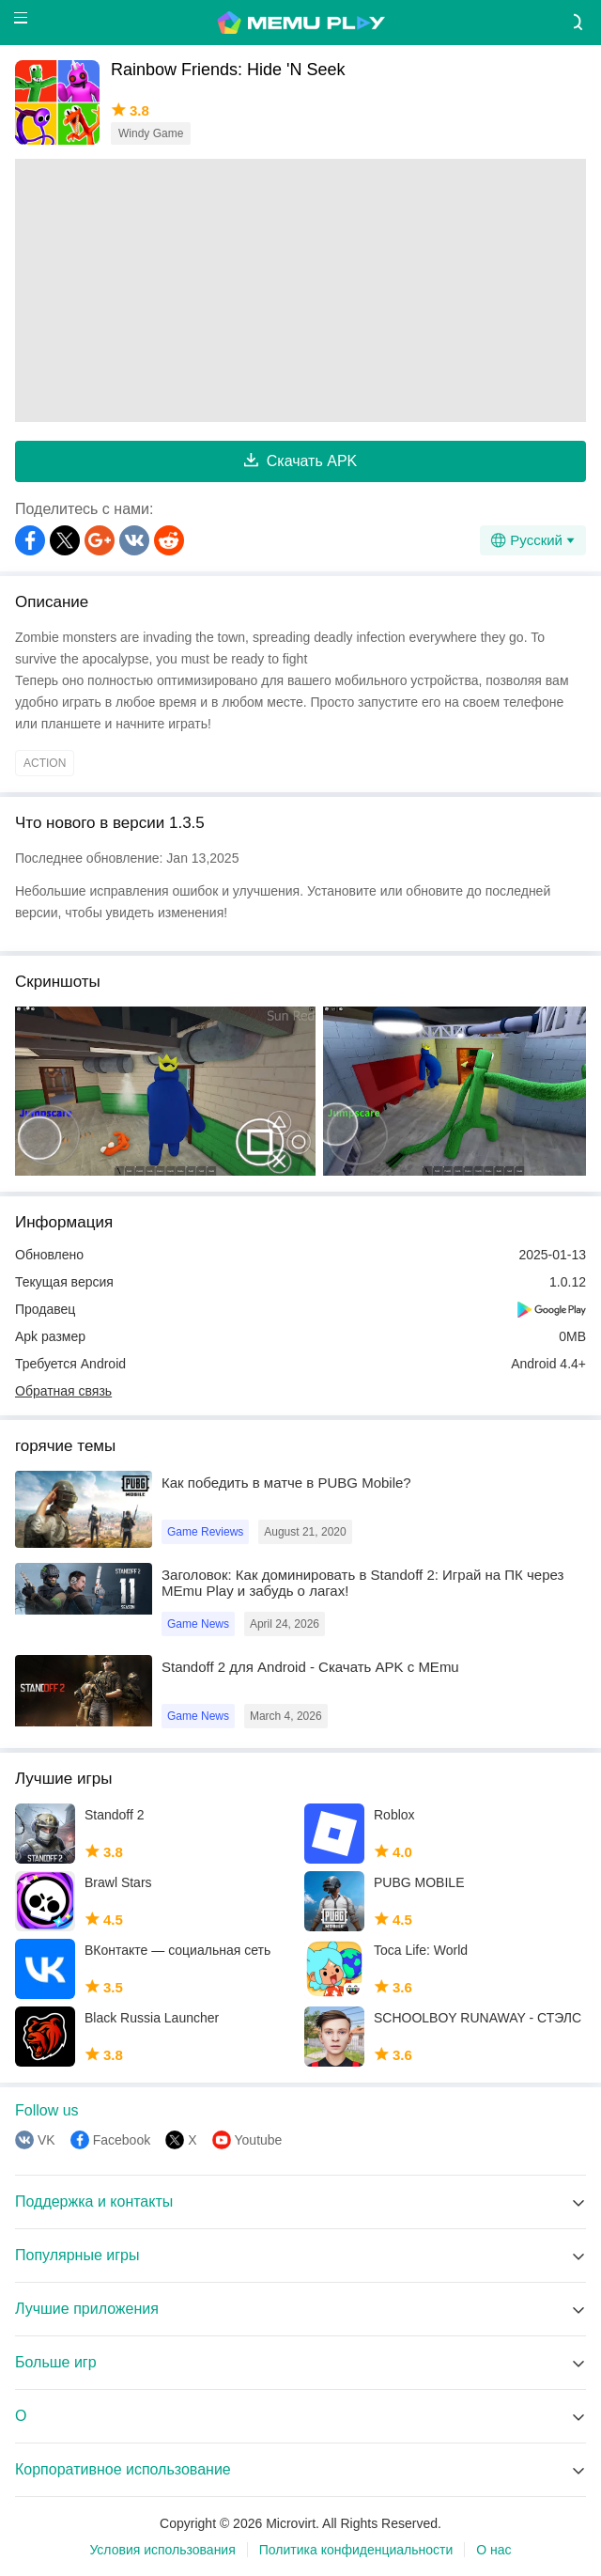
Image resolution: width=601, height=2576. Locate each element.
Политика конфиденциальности (356, 2549)
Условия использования (162, 2549)
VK (46, 2139)
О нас (493, 2549)
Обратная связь (63, 1390)
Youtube (259, 2139)
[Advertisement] (300, 290)
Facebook (121, 2139)
